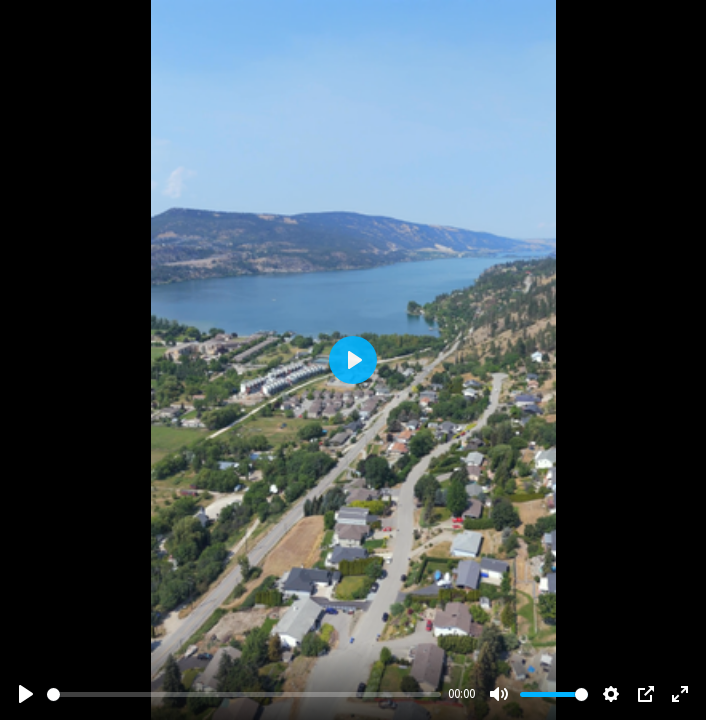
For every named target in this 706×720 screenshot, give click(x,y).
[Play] (26, 694)
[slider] (244, 694)
